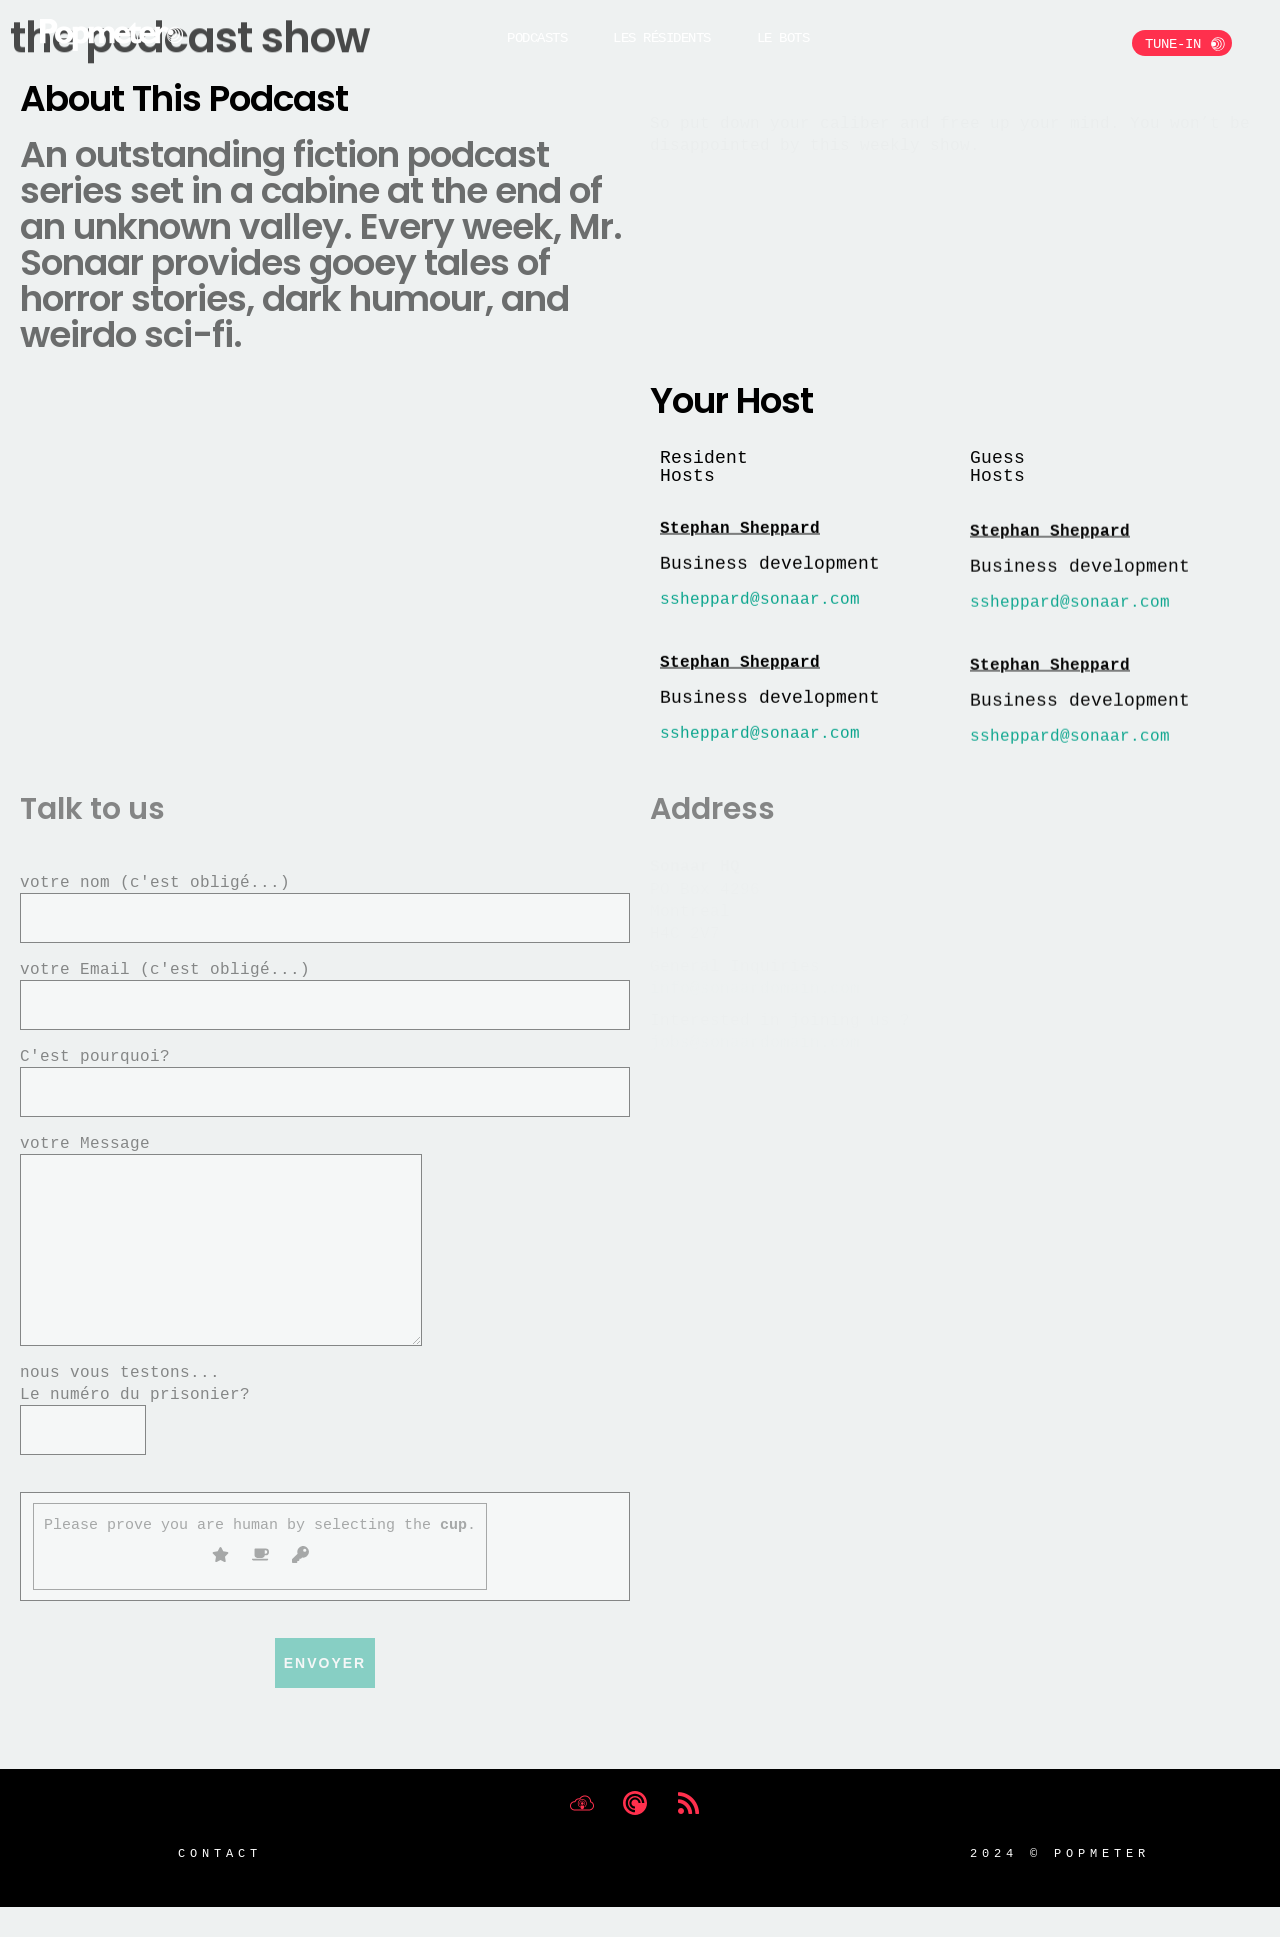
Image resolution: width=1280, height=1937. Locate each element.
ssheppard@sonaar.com (760, 606)
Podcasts (537, 37)
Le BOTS (783, 37)
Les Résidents (662, 37)
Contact (220, 1882)
